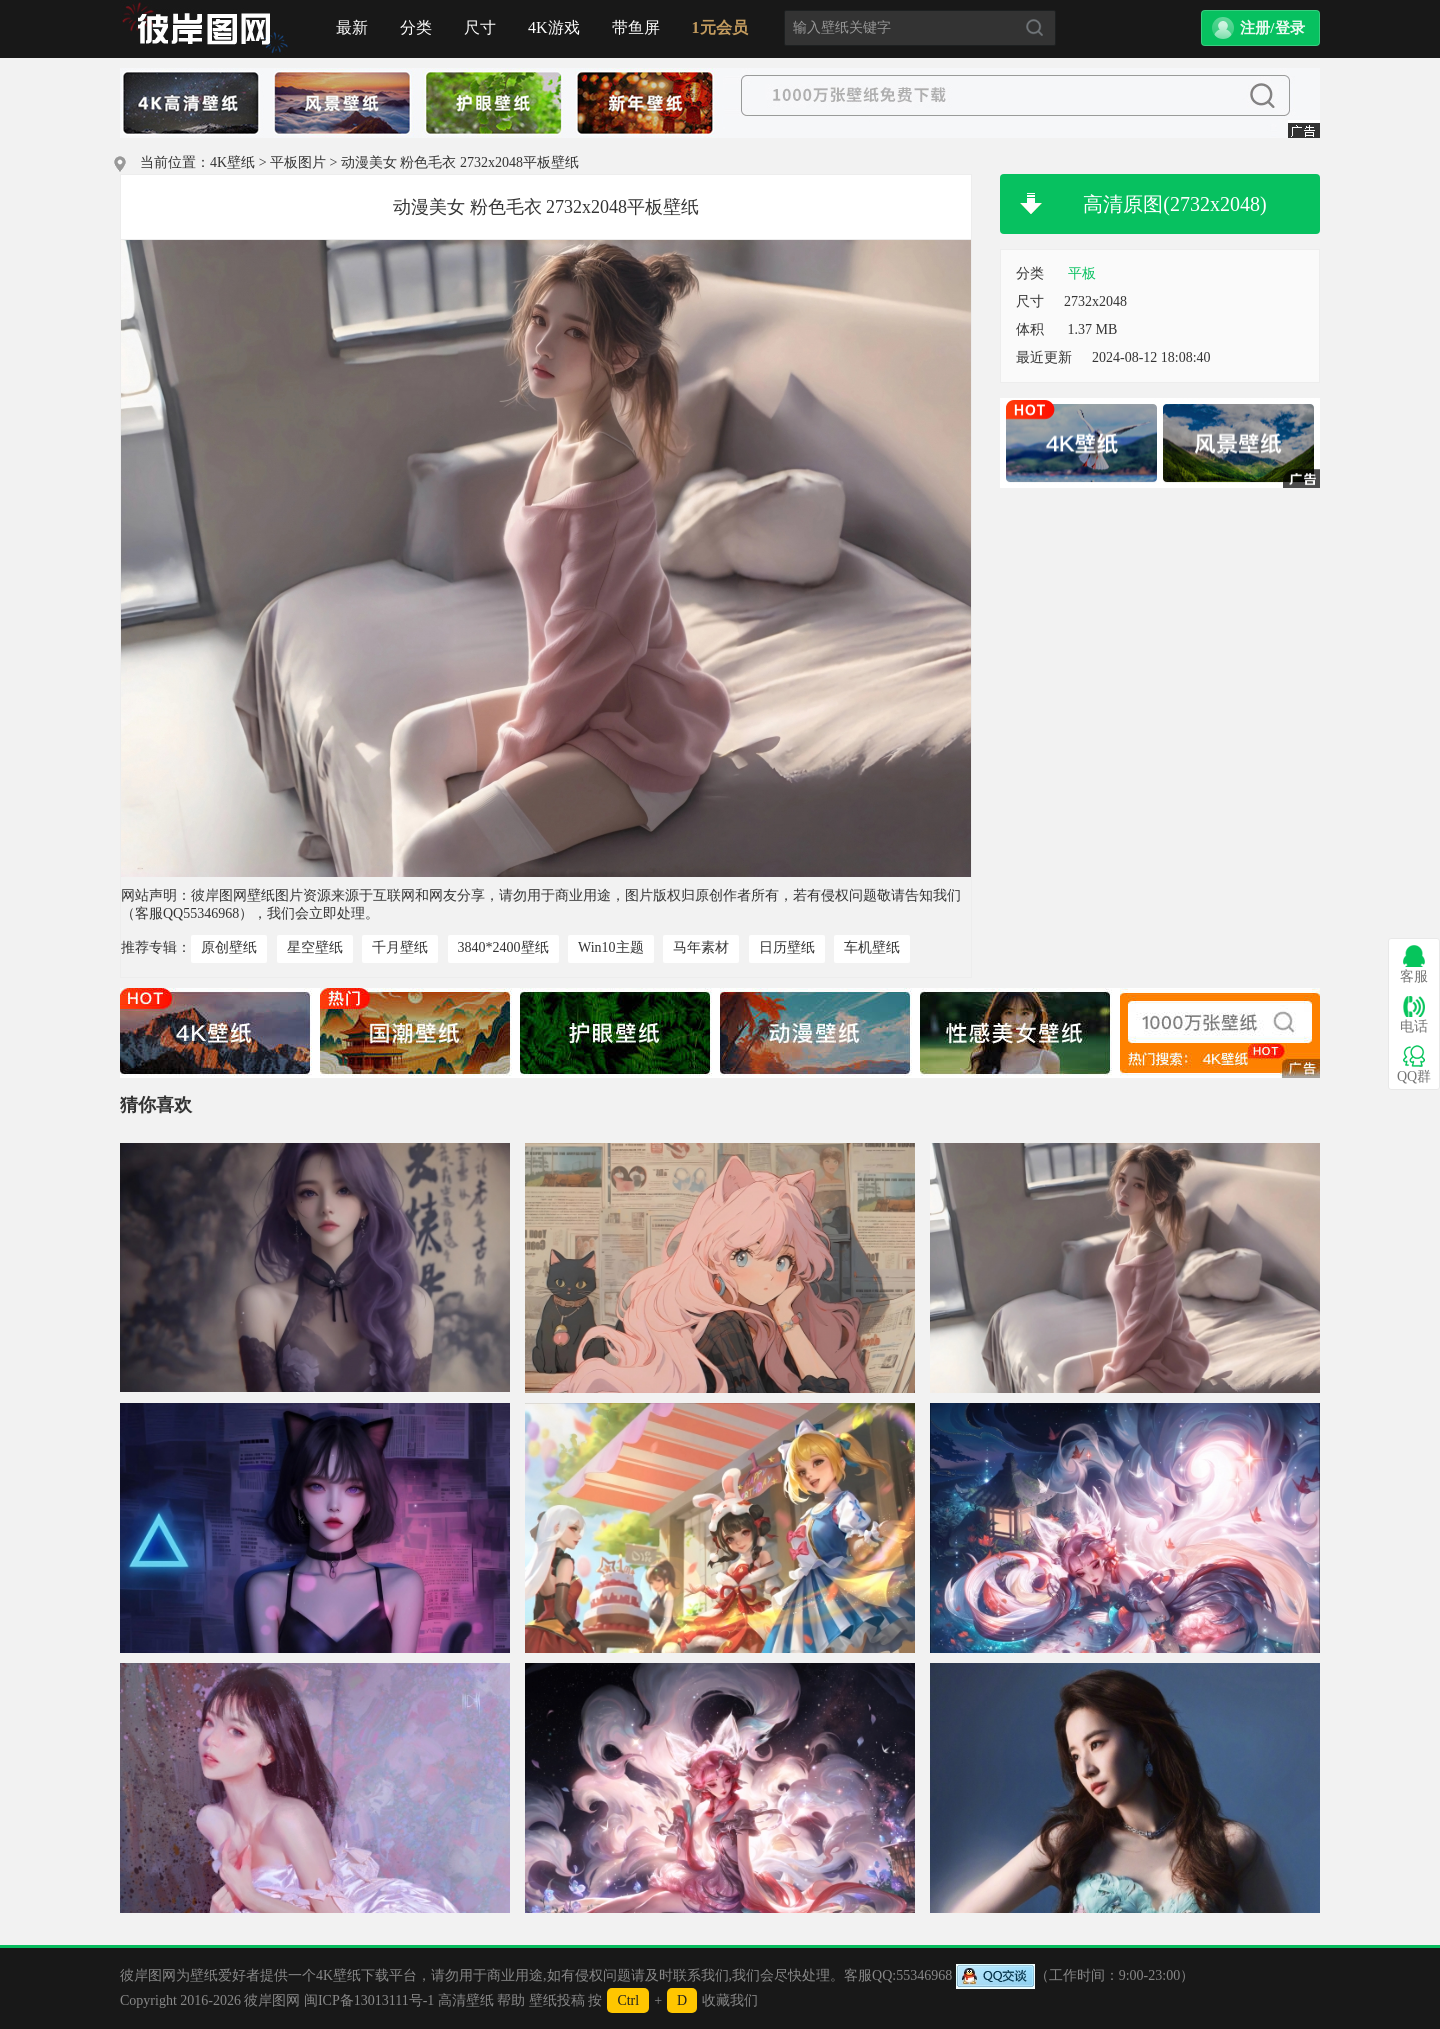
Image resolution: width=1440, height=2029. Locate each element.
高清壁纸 (466, 2000)
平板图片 (298, 162)
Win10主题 (611, 947)
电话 (1414, 1014)
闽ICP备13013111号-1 (369, 2000)
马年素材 (701, 947)
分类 (416, 27)
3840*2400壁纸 (503, 947)
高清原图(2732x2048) (1174, 204)
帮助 (511, 2000)
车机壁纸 (872, 947)
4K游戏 (554, 27)
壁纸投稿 (557, 2000)
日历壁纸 (787, 947)
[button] (1260, 28)
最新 (352, 27)
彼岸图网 (272, 2000)
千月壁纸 (400, 947)
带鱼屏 (636, 27)
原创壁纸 (229, 947)
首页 (205, 29)
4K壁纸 (232, 162)
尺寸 (480, 27)
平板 (1082, 273)
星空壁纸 (315, 947)
